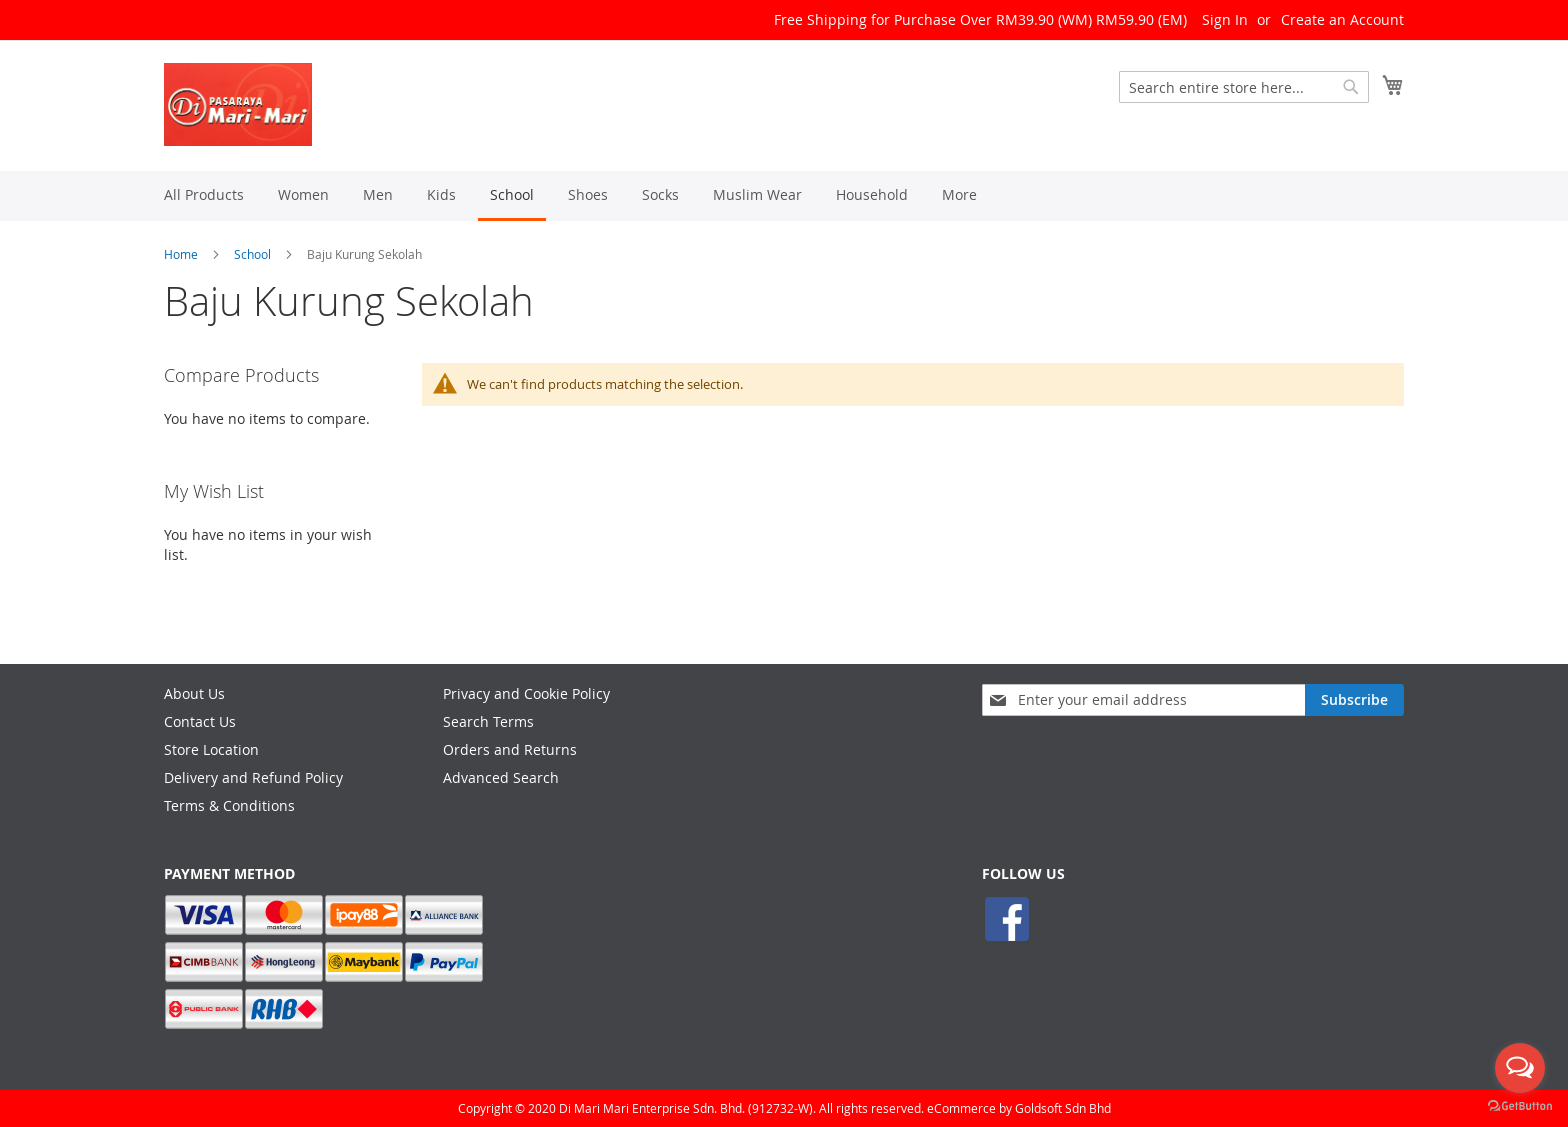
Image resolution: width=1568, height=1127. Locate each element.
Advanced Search (501, 777)
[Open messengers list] (1520, 1068)
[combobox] (1244, 87)
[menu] (784, 196)
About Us (194, 693)
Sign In (1225, 19)
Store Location (211, 749)
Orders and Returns (510, 749)
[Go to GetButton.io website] (1520, 1106)
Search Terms (488, 721)
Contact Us (200, 721)
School (252, 254)
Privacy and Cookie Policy (526, 693)
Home (181, 254)
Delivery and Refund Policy (253, 777)
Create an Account (1342, 19)
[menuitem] (204, 194)
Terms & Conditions (229, 805)
